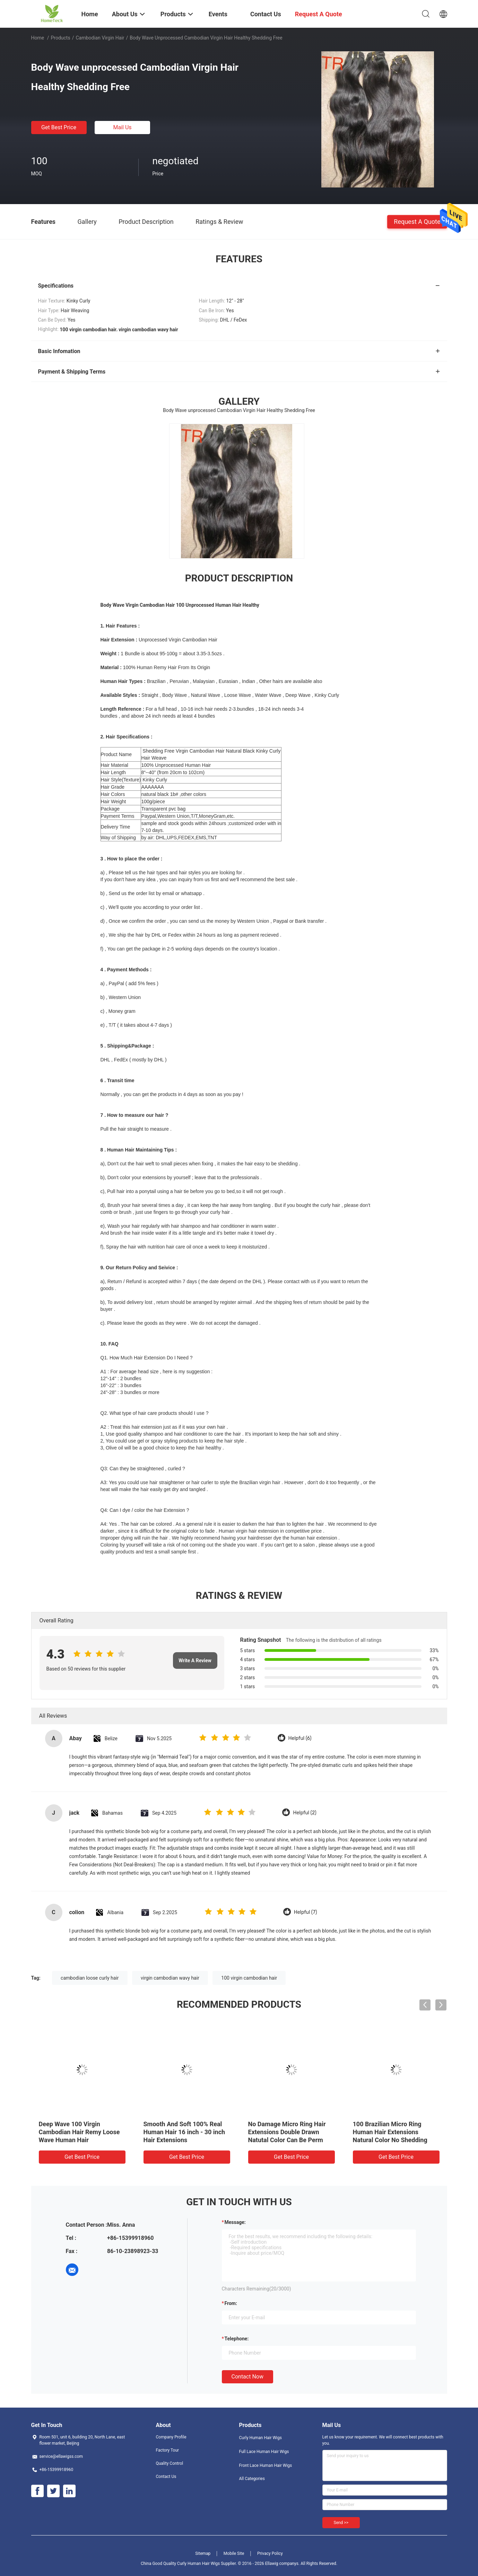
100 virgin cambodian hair (249, 1978)
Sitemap (202, 2553)
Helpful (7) (305, 1912)
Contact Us (166, 2476)
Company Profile (171, 2437)
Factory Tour (167, 2450)
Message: (235, 2222)
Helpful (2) (304, 1813)
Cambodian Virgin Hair (100, 38)
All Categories (252, 2478)
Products (60, 38)
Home (37, 38)
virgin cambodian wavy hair (170, 1978)
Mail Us (122, 127)
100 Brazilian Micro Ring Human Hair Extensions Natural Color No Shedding (390, 2132)
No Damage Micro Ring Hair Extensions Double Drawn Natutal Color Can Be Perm (287, 2132)
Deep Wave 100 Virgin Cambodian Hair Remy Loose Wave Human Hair (79, 2132)
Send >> (341, 2522)
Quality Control (169, 2463)
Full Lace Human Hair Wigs (264, 2451)
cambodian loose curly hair (90, 1978)
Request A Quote (417, 221)
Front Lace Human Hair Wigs (265, 2465)
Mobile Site (234, 2553)
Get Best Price (58, 127)
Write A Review (195, 1660)
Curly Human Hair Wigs (260, 2437)
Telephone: (237, 2338)
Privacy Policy (270, 2553)
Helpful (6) (300, 1738)
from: (231, 2303)
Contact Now (247, 2376)
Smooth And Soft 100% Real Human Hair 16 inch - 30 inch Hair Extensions (184, 2132)
